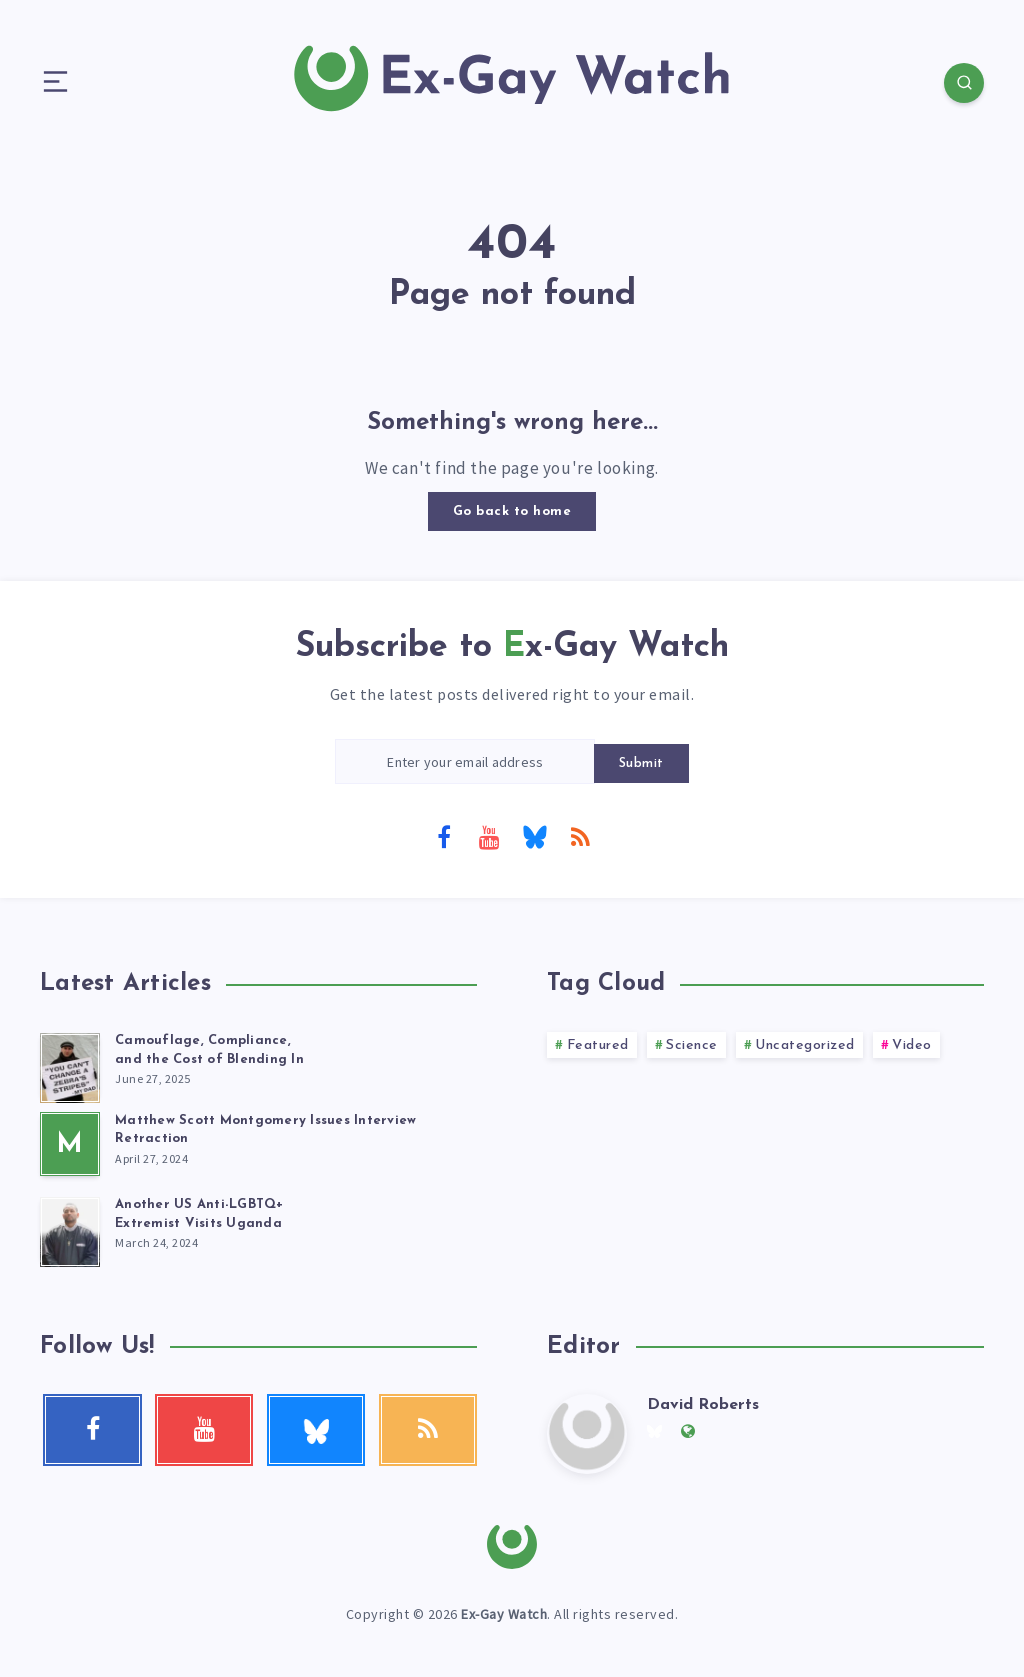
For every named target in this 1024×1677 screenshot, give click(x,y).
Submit (641, 763)
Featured (598, 1045)
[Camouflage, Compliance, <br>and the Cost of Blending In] (70, 1065)
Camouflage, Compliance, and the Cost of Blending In (209, 1050)
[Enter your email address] (465, 761)
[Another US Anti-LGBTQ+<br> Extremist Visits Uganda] (70, 1229)
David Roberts (703, 1405)
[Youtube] (489, 836)
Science (692, 1045)
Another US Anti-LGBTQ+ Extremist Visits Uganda (199, 1214)
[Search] (964, 83)
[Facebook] (444, 836)
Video (912, 1045)
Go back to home (512, 511)
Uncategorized (805, 1045)
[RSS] (580, 836)
